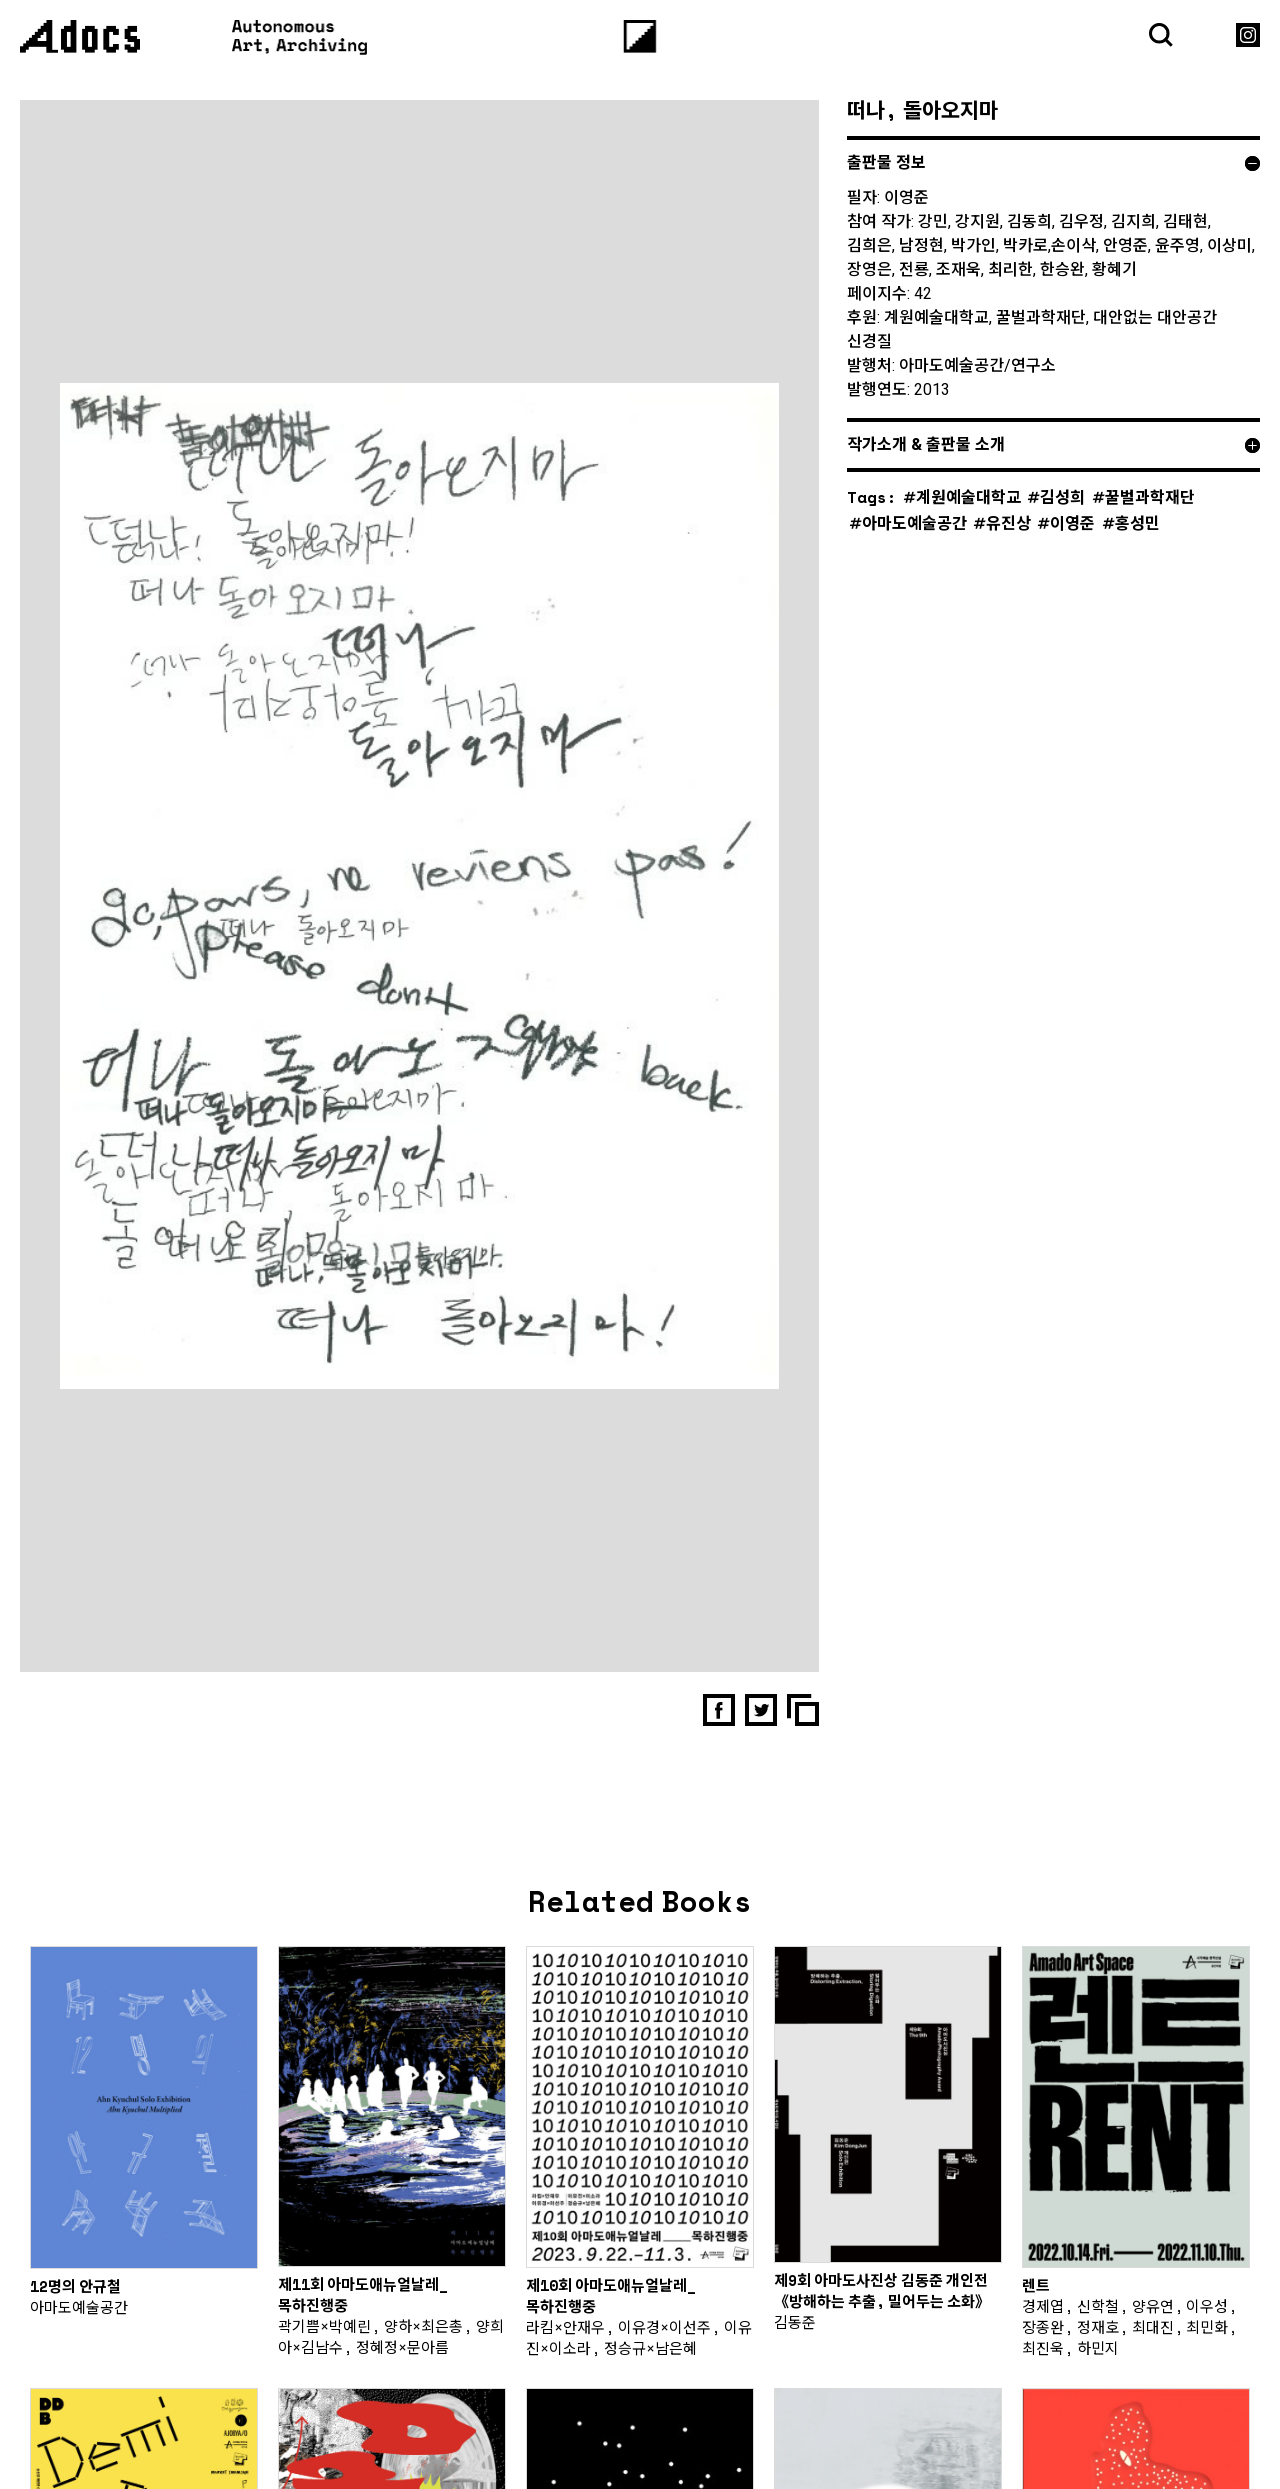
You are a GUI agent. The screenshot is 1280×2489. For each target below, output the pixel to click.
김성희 (1062, 496)
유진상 (1008, 522)
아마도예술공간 (914, 522)
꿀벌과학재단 (1150, 496)
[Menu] (640, 36)
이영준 (1072, 522)
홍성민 (1137, 522)
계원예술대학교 (968, 496)
